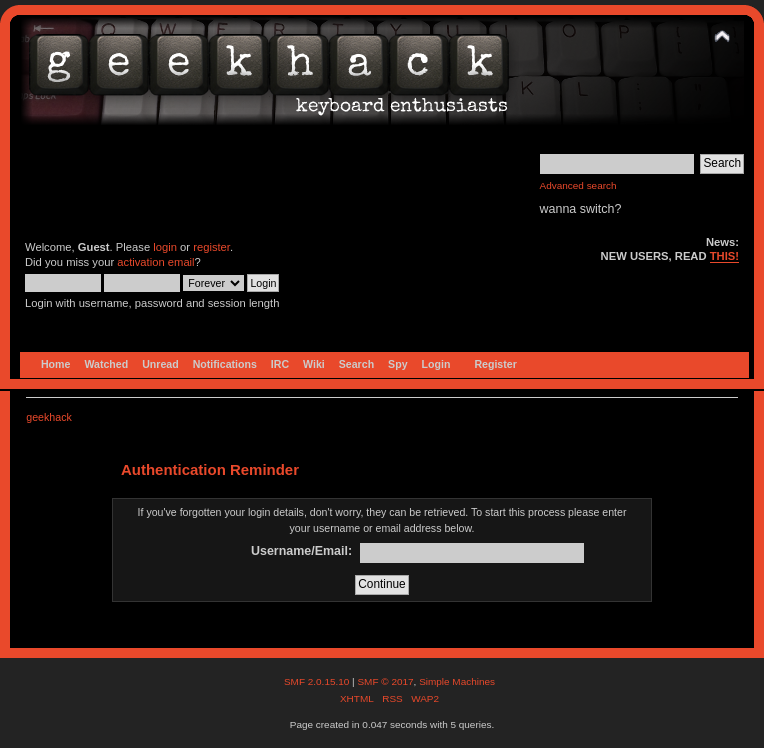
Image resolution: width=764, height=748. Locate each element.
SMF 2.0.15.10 (318, 681)
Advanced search (578, 185)
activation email (155, 262)
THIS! (724, 256)
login (165, 247)
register (211, 247)
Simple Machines (457, 681)
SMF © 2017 (385, 681)
